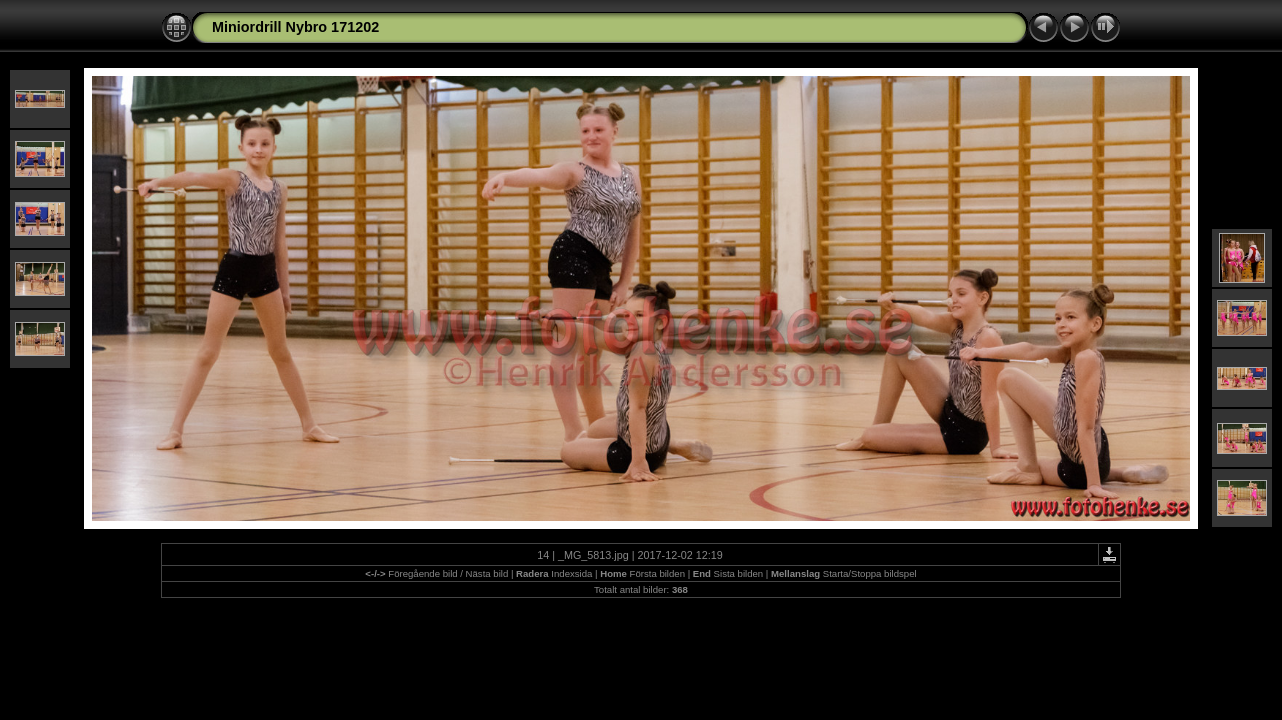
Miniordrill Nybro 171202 (295, 27)
